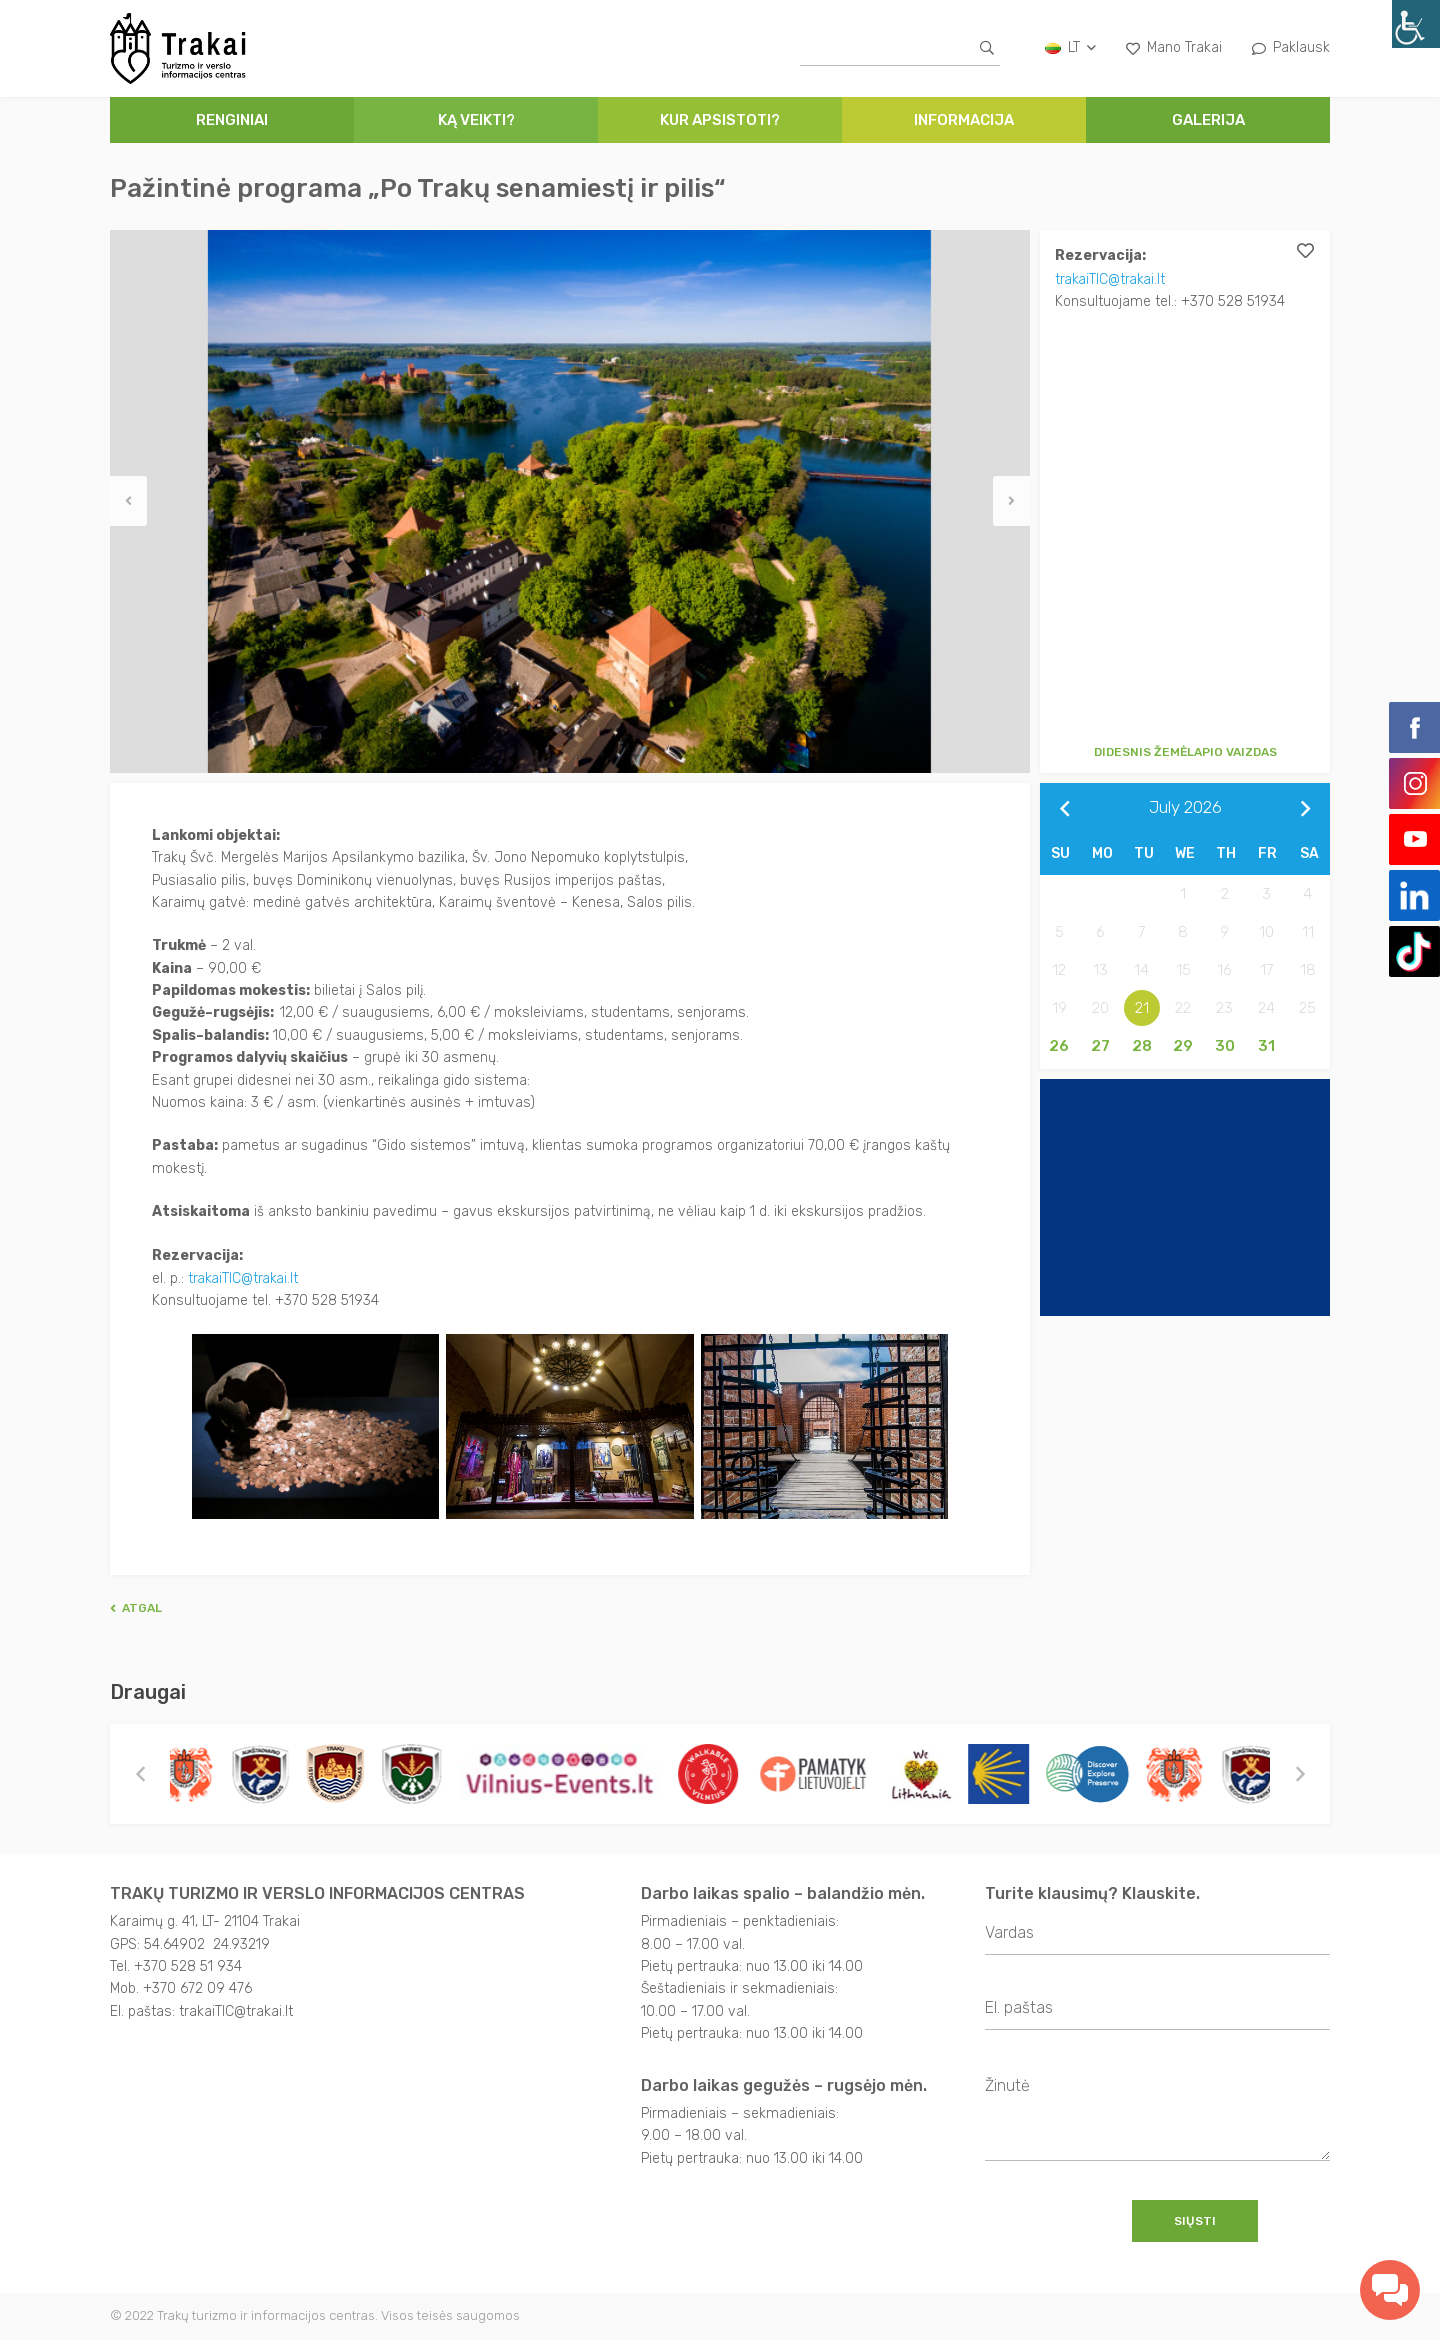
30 (1225, 1046)
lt (1070, 47)
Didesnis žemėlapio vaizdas (1185, 752)
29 (1183, 1046)
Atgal (136, 1607)
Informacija (964, 120)
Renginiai (232, 120)
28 (1142, 1046)
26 (1059, 1046)
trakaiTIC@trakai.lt (1112, 278)
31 (1266, 1046)
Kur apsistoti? (720, 120)
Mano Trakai (1174, 47)
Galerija (1208, 120)
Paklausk (1291, 47)
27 (1100, 1046)
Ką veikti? (476, 120)
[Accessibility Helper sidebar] (1416, 24)
